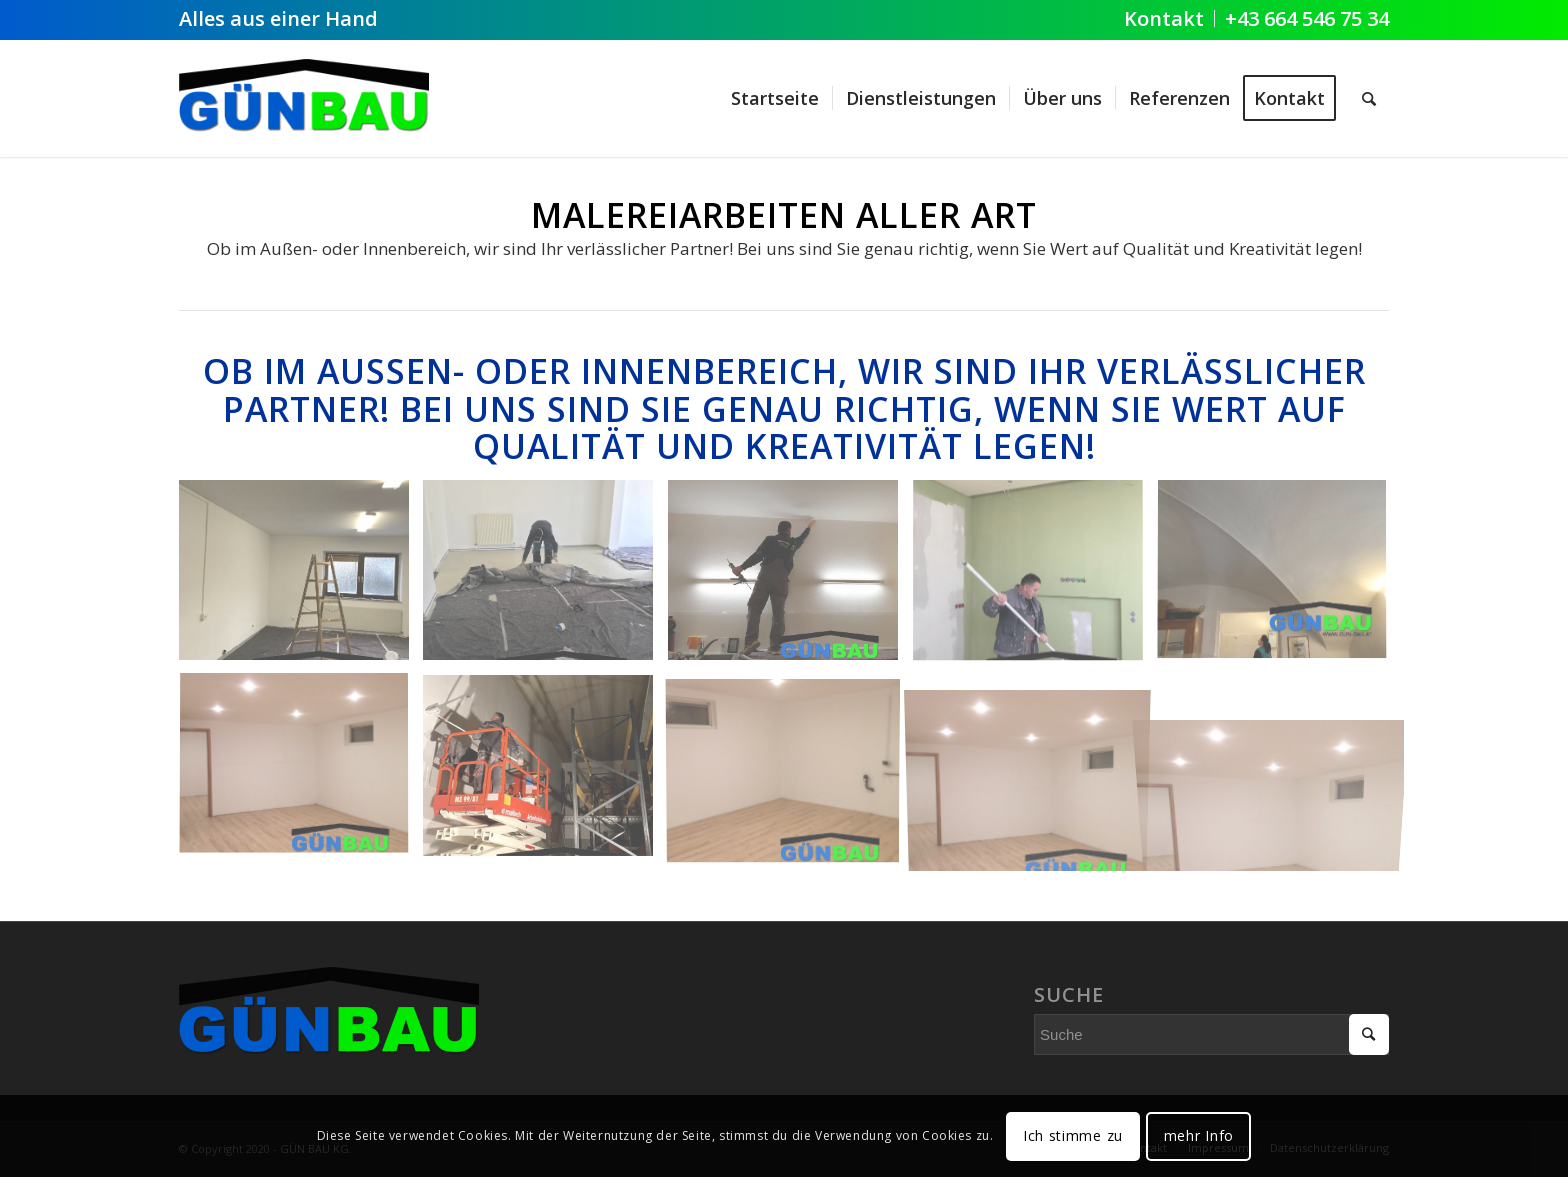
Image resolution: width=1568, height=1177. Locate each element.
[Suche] (1369, 98)
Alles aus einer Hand (278, 18)
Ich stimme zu (1073, 1135)
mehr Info (1199, 1135)
